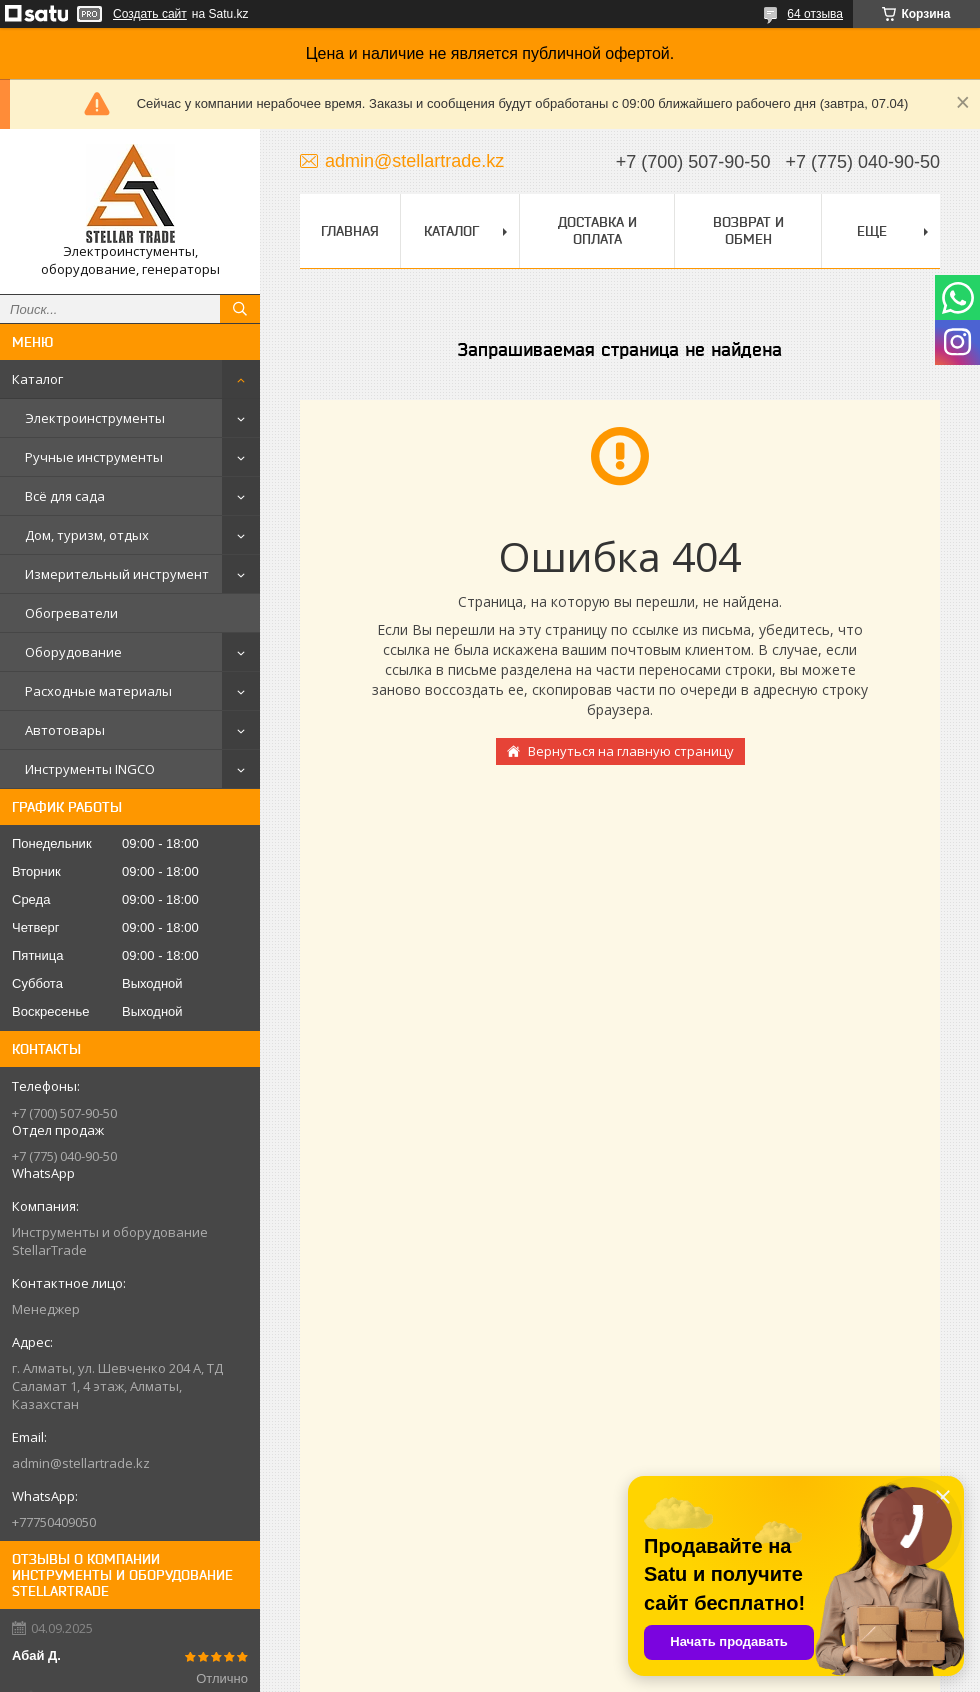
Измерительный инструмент (117, 574)
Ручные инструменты (94, 457)
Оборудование (73, 652)
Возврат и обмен (748, 230)
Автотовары (65, 730)
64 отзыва (815, 14)
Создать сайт (150, 14)
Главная (350, 231)
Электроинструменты (95, 418)
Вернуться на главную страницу (631, 751)
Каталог (37, 379)
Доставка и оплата (597, 230)
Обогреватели (71, 613)
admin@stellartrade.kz (81, 1463)
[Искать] (240, 309)
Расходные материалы (98, 691)
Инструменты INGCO (90, 769)
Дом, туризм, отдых (87, 535)
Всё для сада (65, 496)
